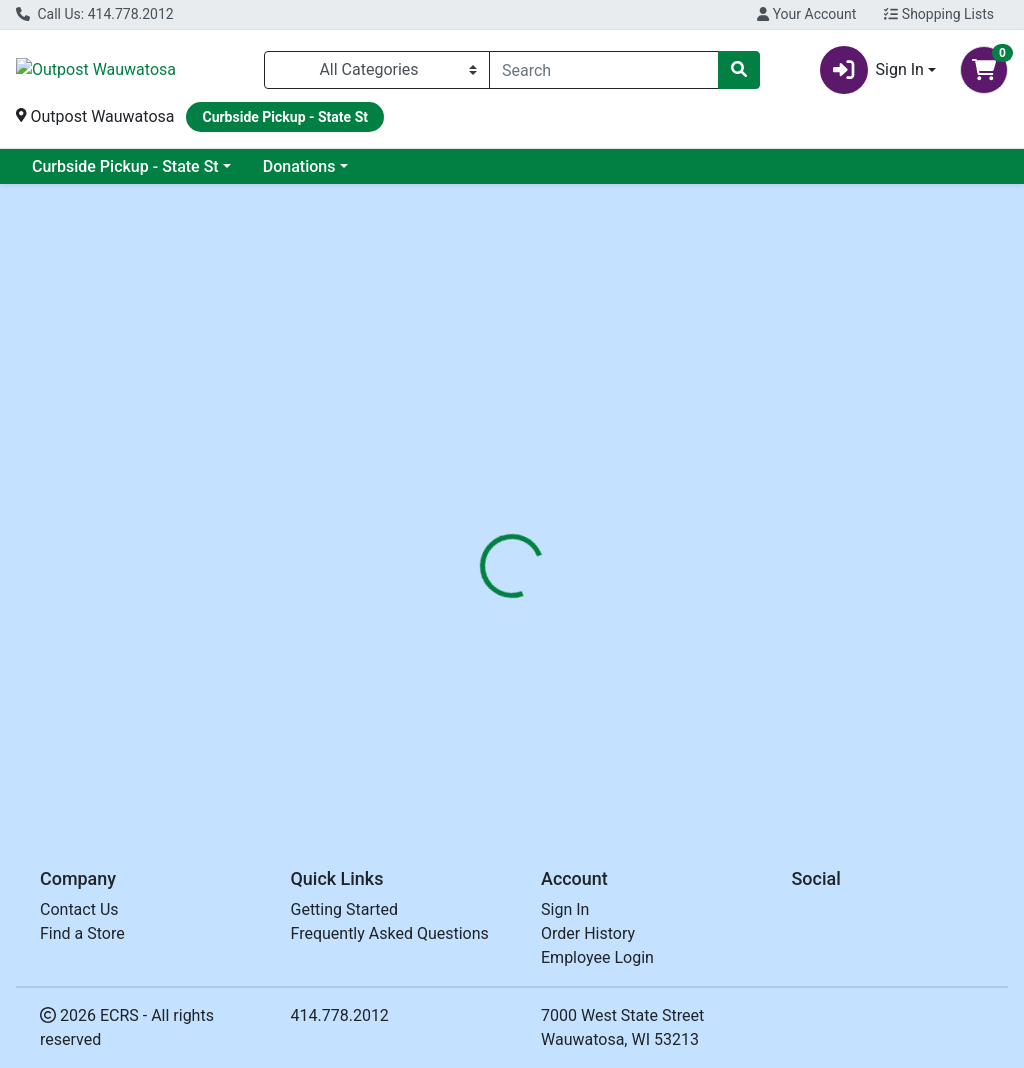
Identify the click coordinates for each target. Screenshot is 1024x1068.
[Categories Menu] (377, 70)
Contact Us (79, 909)
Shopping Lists (939, 14)
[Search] (604, 70)
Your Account (806, 14)
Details (481, 441)
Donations (299, 166)
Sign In (565, 909)
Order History (588, 933)
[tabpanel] (725, 556)
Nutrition (563, 441)
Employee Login (597, 957)
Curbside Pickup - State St (125, 166)
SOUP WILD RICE (511, 739)
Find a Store (82, 933)
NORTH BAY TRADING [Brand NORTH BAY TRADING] (698, 516)
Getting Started (345, 909)
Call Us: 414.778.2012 (95, 14)
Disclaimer (659, 441)
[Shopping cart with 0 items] (984, 70)
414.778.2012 (340, 1015)
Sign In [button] (872, 70)
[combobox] (604, 70)
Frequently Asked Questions (390, 933)
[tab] (481, 441)
